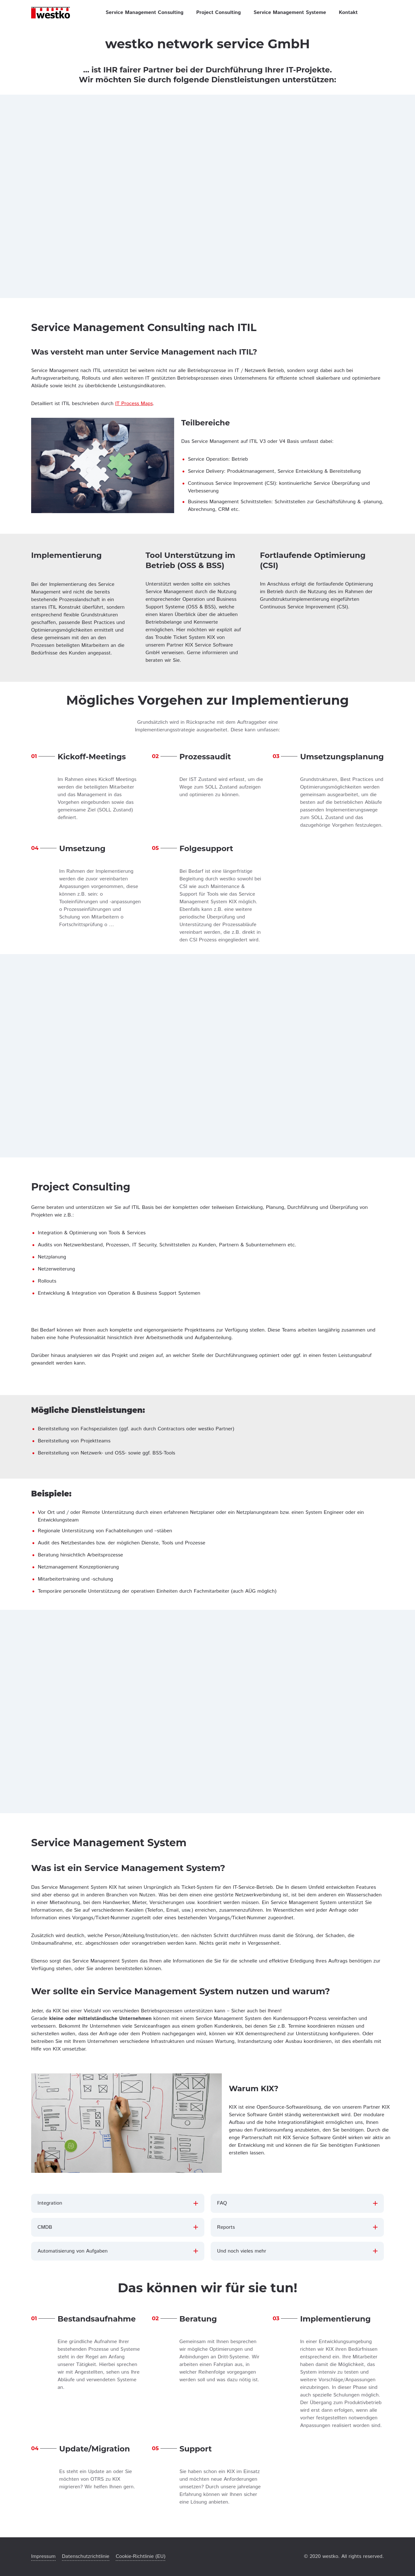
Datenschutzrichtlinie (85, 2556)
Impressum (43, 2556)
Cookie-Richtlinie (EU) (140, 2556)
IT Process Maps (134, 403)
